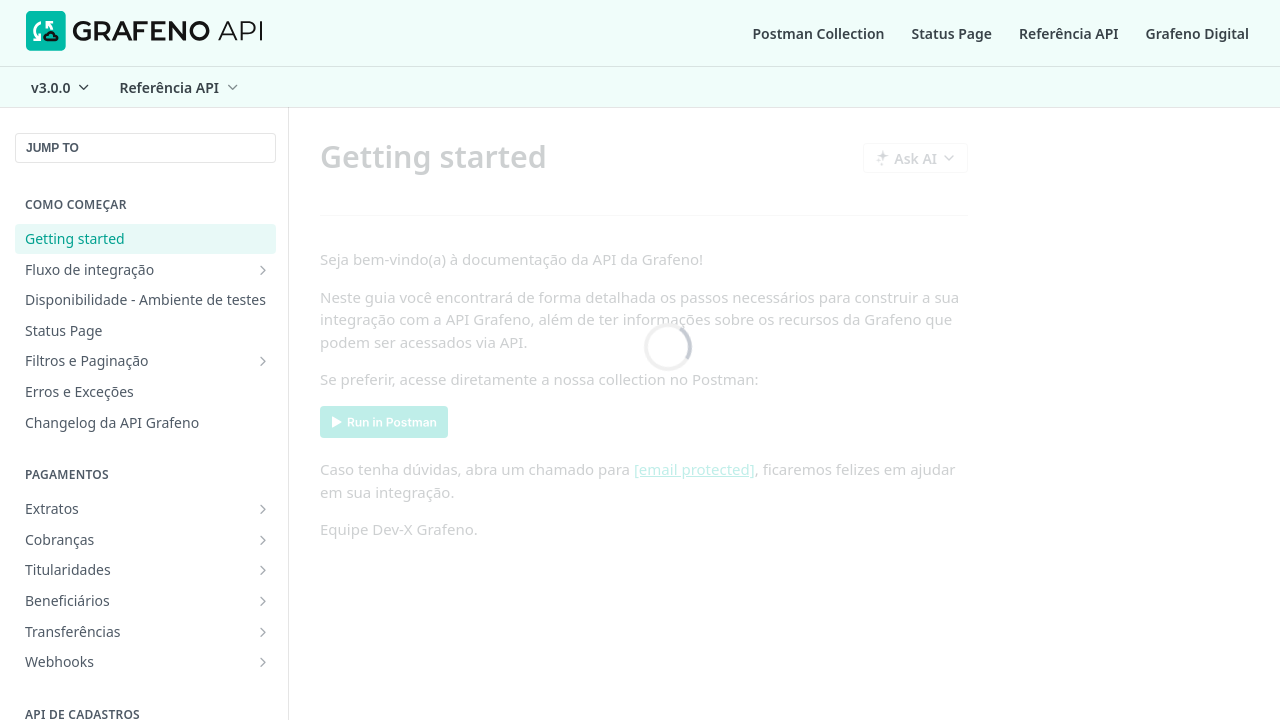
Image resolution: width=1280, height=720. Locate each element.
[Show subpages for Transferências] (263, 632)
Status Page (951, 33)
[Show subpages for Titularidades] (263, 570)
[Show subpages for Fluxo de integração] (263, 270)
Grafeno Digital (1197, 33)
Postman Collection (819, 33)
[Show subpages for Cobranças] (263, 540)
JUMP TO (52, 148)
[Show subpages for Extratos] (263, 509)
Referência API (1069, 33)
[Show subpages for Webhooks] (263, 662)
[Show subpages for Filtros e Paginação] (263, 361)
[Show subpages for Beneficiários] (263, 601)
